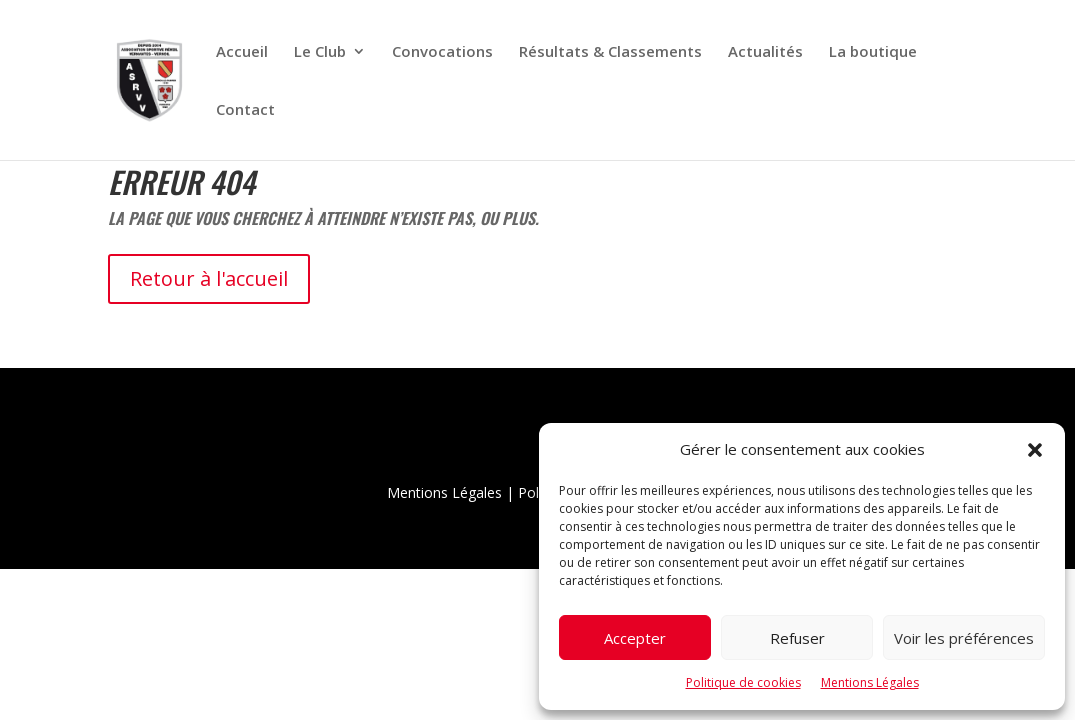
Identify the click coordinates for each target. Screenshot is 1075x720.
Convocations (442, 52)
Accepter (635, 638)
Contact (245, 110)
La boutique (873, 52)
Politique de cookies (743, 682)
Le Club (320, 52)
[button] (1035, 450)
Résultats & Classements (610, 52)
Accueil (242, 52)
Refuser (797, 638)
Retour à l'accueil (209, 278)
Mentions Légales (870, 682)
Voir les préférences (964, 638)
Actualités (765, 52)
